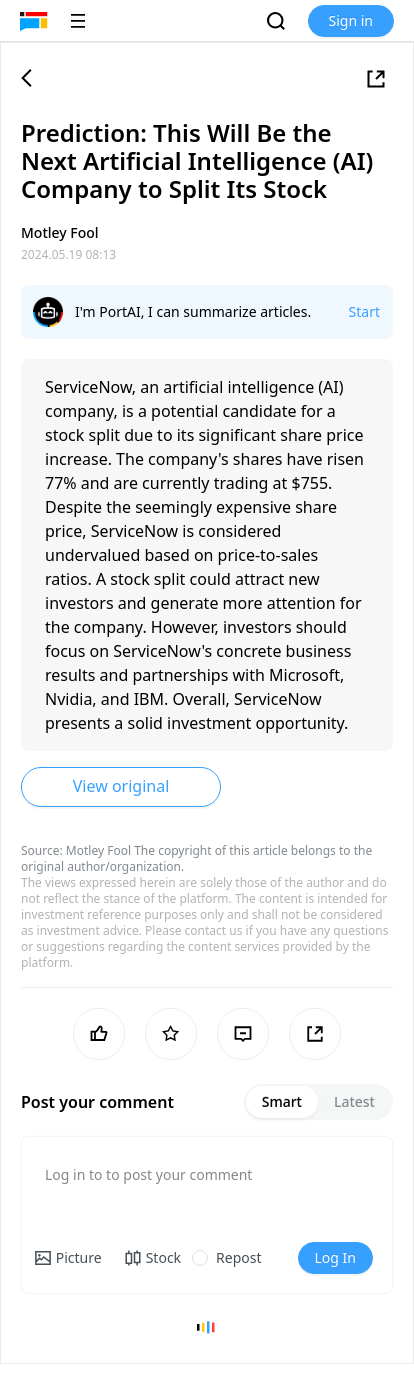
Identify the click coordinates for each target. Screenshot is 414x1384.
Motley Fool (98, 850)
